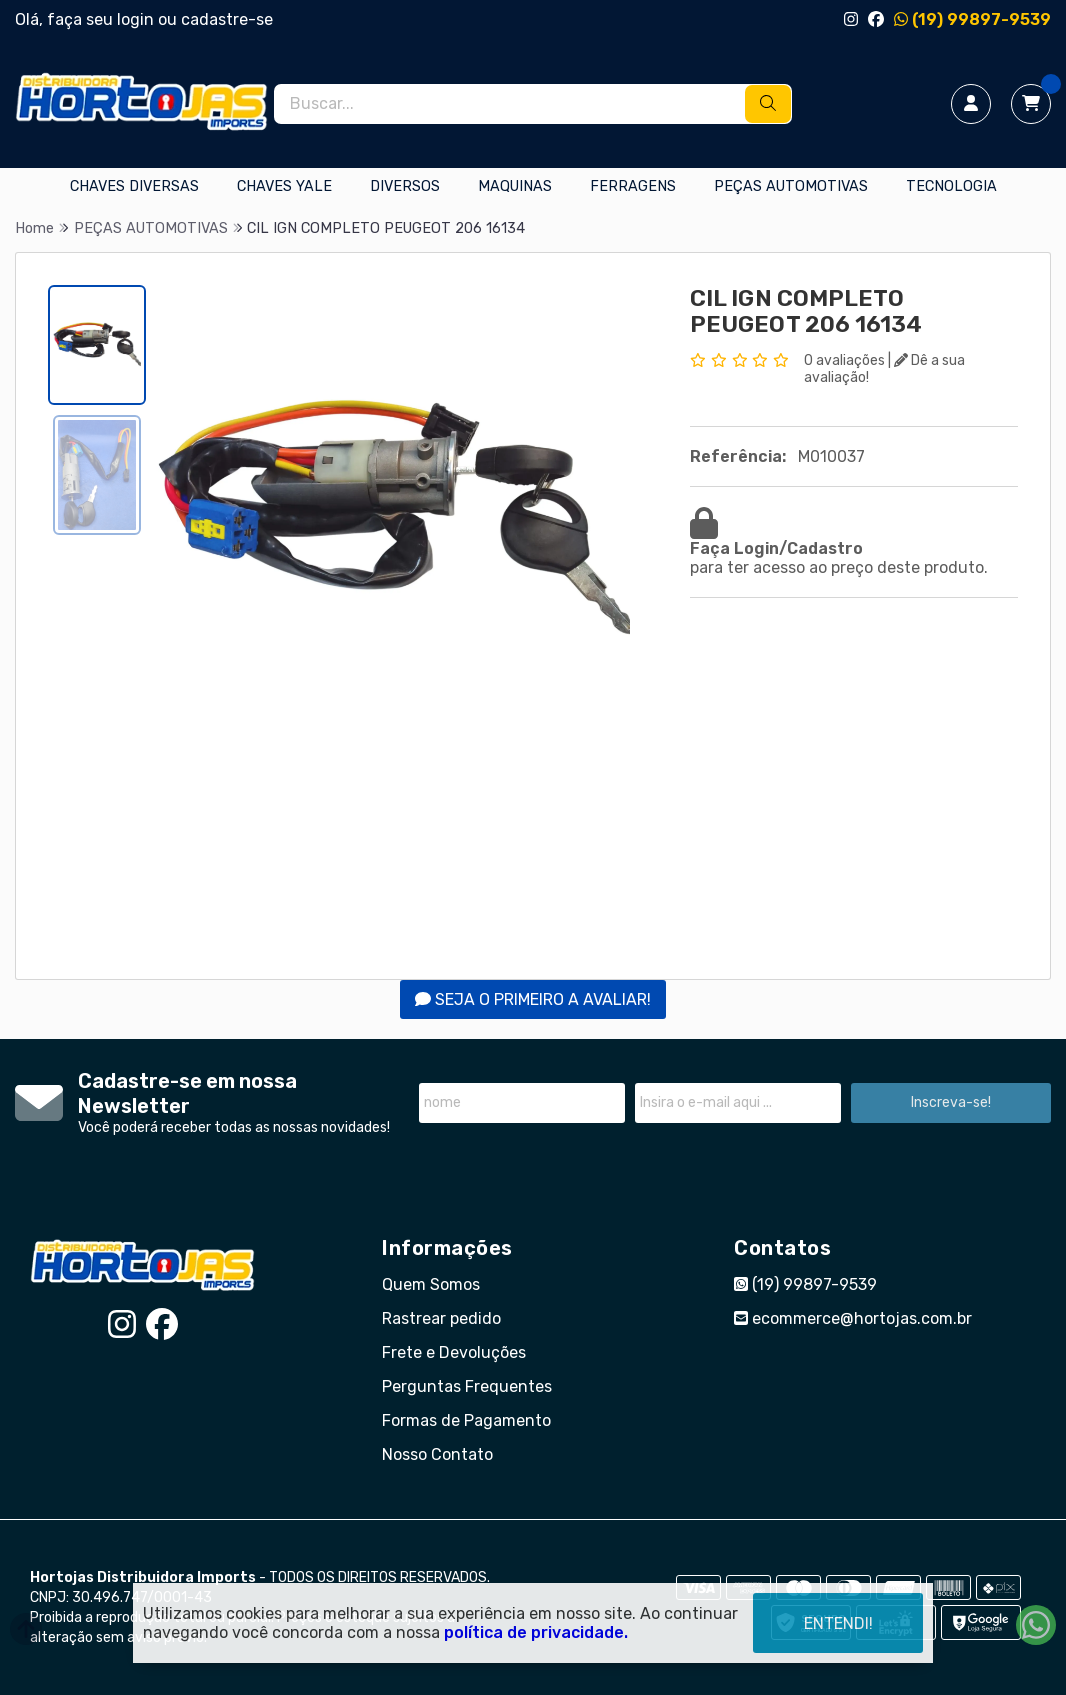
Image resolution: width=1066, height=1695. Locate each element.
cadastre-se (227, 19)
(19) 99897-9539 (972, 19)
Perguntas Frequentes (467, 1386)
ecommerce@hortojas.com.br (853, 1318)
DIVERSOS (405, 186)
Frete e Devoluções (454, 1352)
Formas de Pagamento (466, 1420)
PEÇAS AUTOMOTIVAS (791, 186)
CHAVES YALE (284, 186)
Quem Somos (431, 1284)
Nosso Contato (437, 1454)
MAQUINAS (515, 186)
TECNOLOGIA (951, 186)
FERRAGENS (633, 186)
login (137, 19)
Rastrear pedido (441, 1318)
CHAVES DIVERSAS (134, 186)
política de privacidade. (536, 1632)
